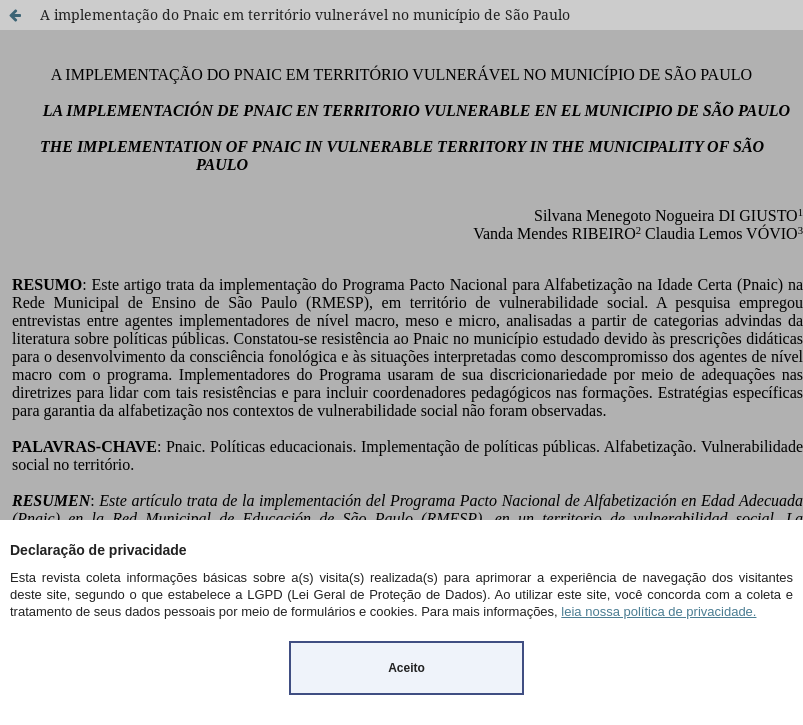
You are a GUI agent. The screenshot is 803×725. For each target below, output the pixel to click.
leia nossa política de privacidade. (658, 611)
